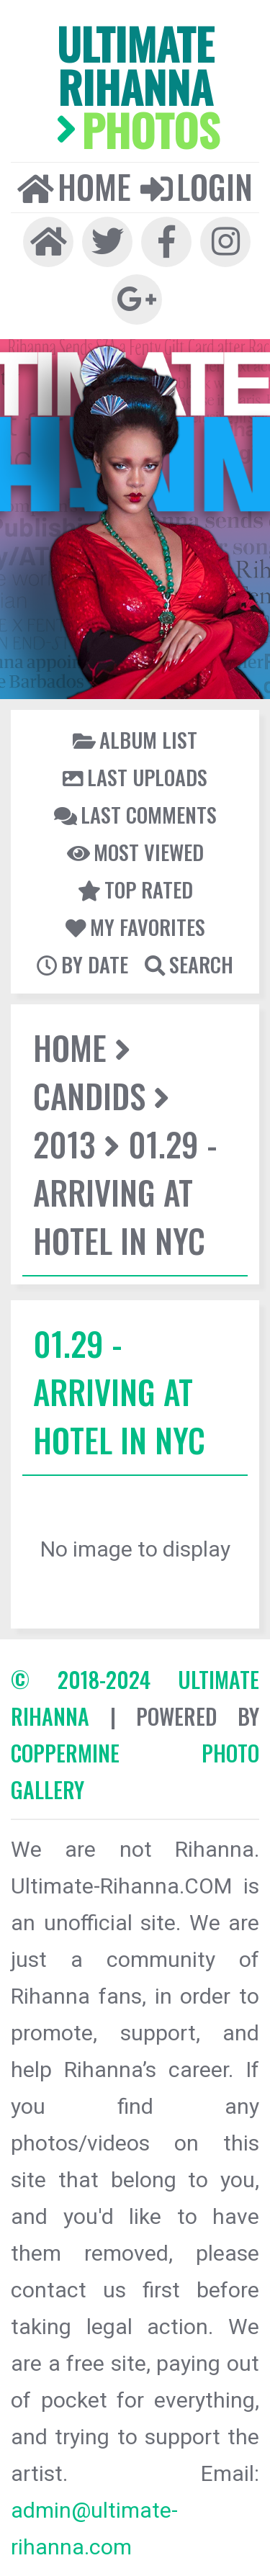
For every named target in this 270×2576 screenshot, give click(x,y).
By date (82, 964)
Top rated (135, 889)
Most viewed (135, 852)
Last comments (135, 814)
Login (196, 186)
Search (189, 964)
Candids (89, 1095)
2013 (64, 1144)
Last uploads (135, 777)
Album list (135, 739)
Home (74, 186)
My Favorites (135, 926)
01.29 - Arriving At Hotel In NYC (125, 1192)
